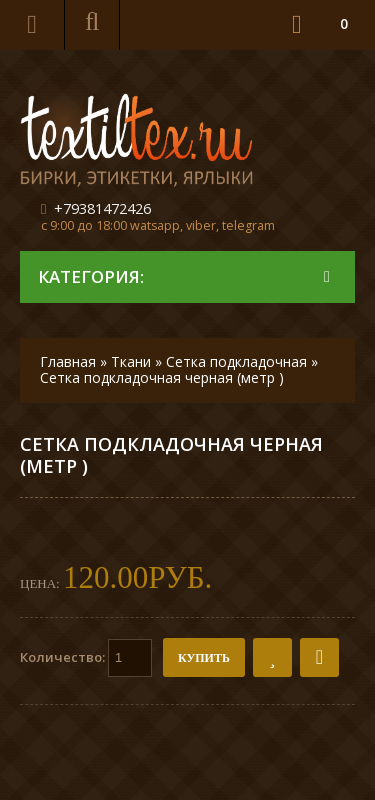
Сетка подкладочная (236, 361)
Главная (68, 361)
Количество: (86, 658)
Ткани (131, 361)
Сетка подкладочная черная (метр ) (162, 377)
